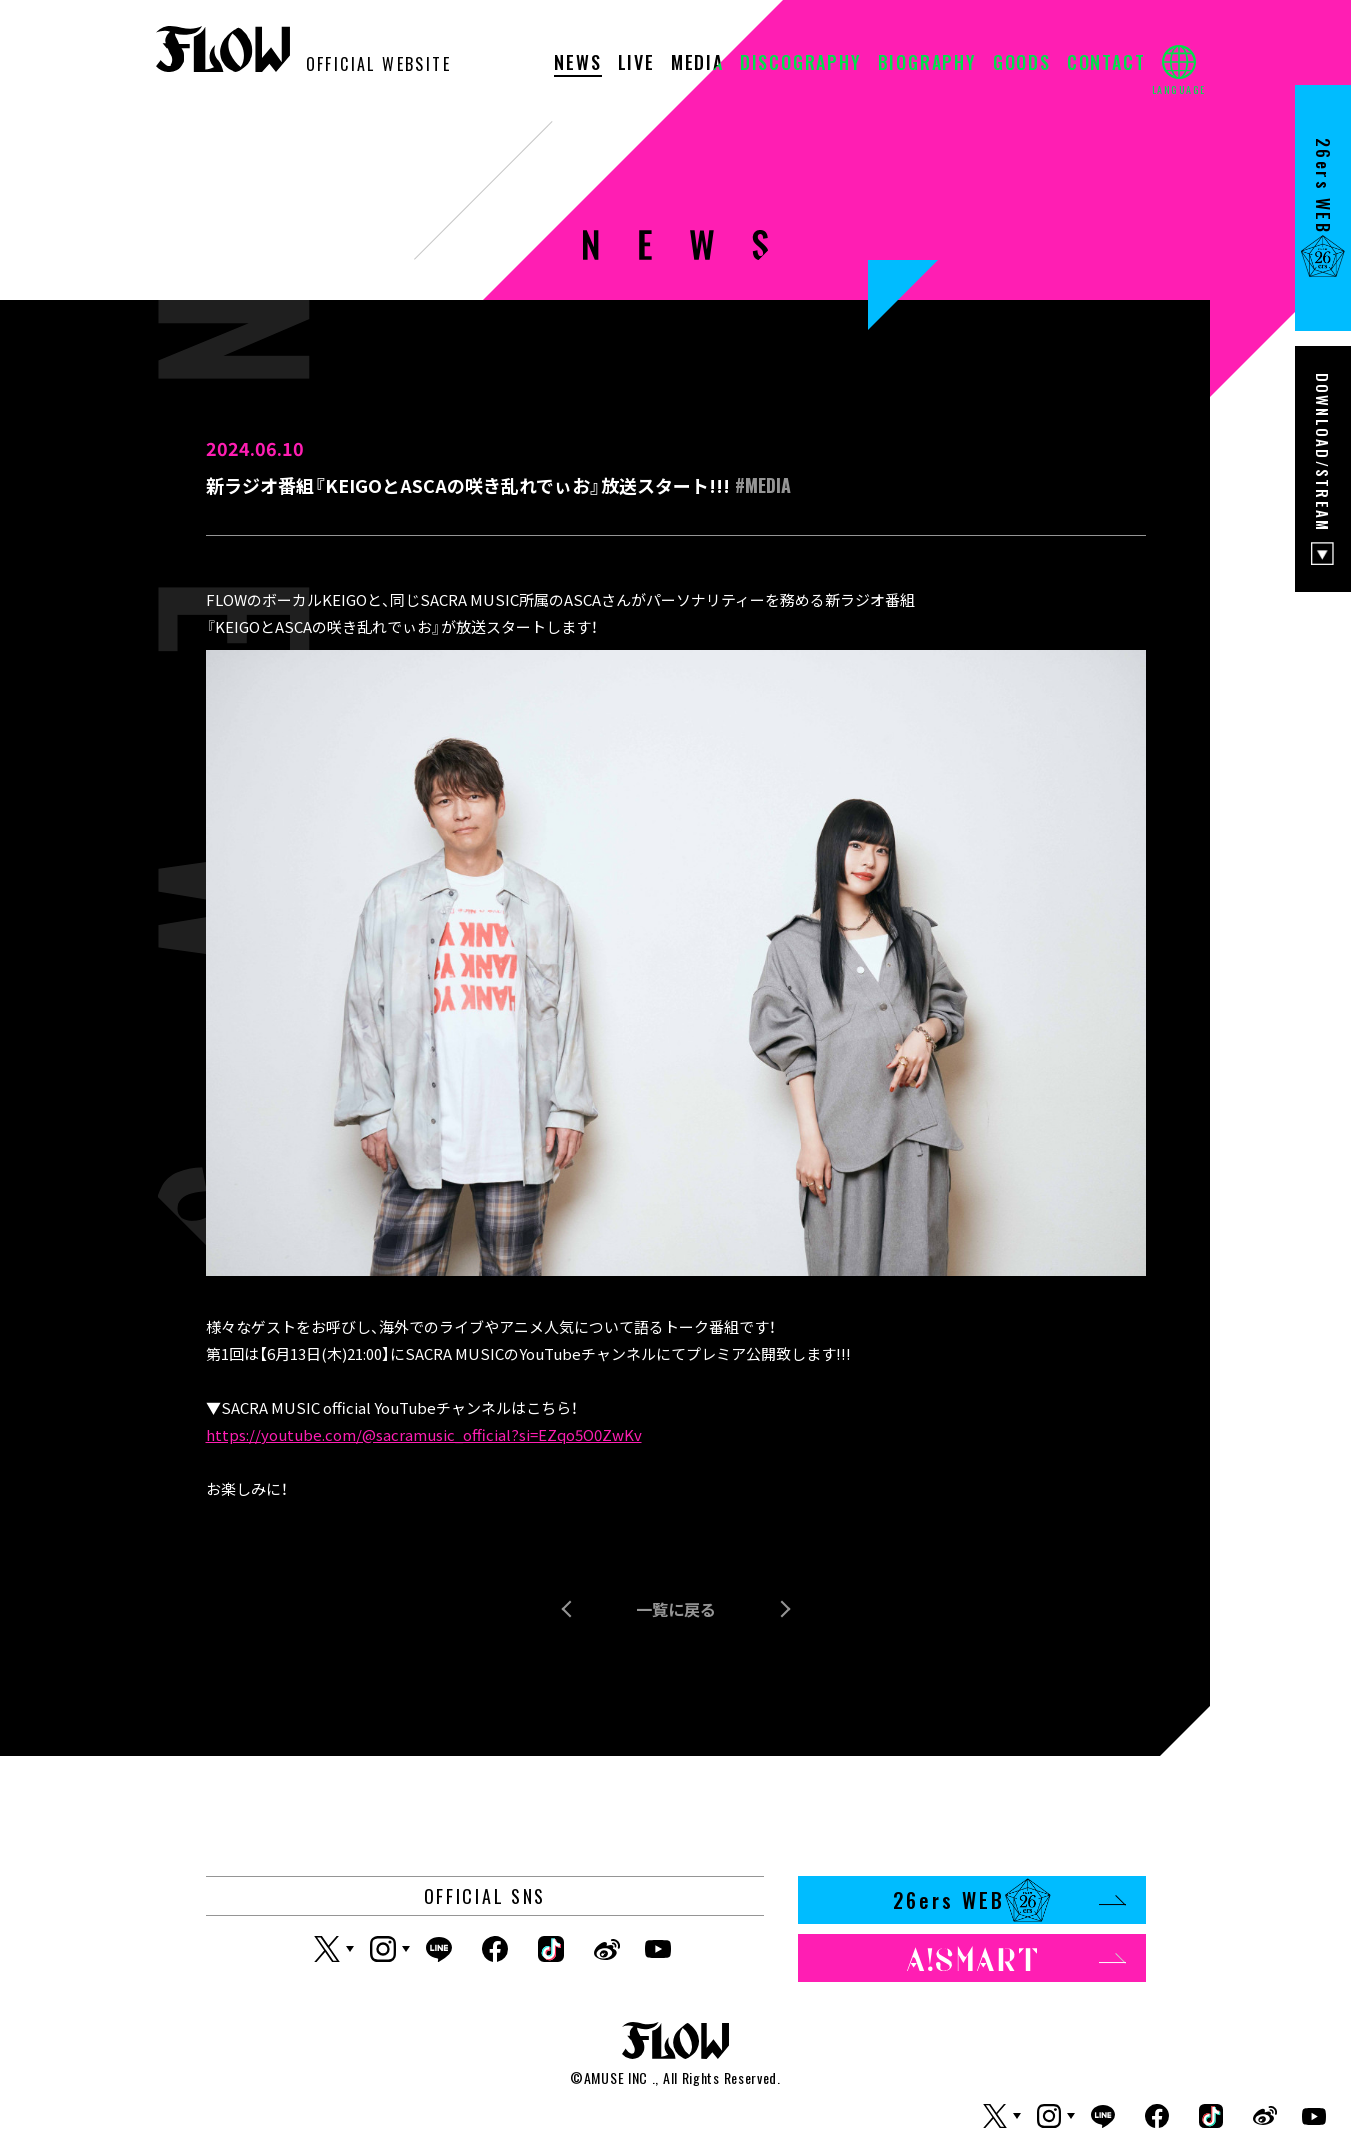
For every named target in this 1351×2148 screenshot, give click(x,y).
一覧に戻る (676, 1609)
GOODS (1022, 64)
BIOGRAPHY (927, 64)
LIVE (636, 64)
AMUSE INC (616, 2077)
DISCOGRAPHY (801, 64)
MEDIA (697, 64)
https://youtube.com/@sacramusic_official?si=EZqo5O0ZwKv (424, 1434)
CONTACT (1106, 64)
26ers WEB (1009, 1900)
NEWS (577, 64)
